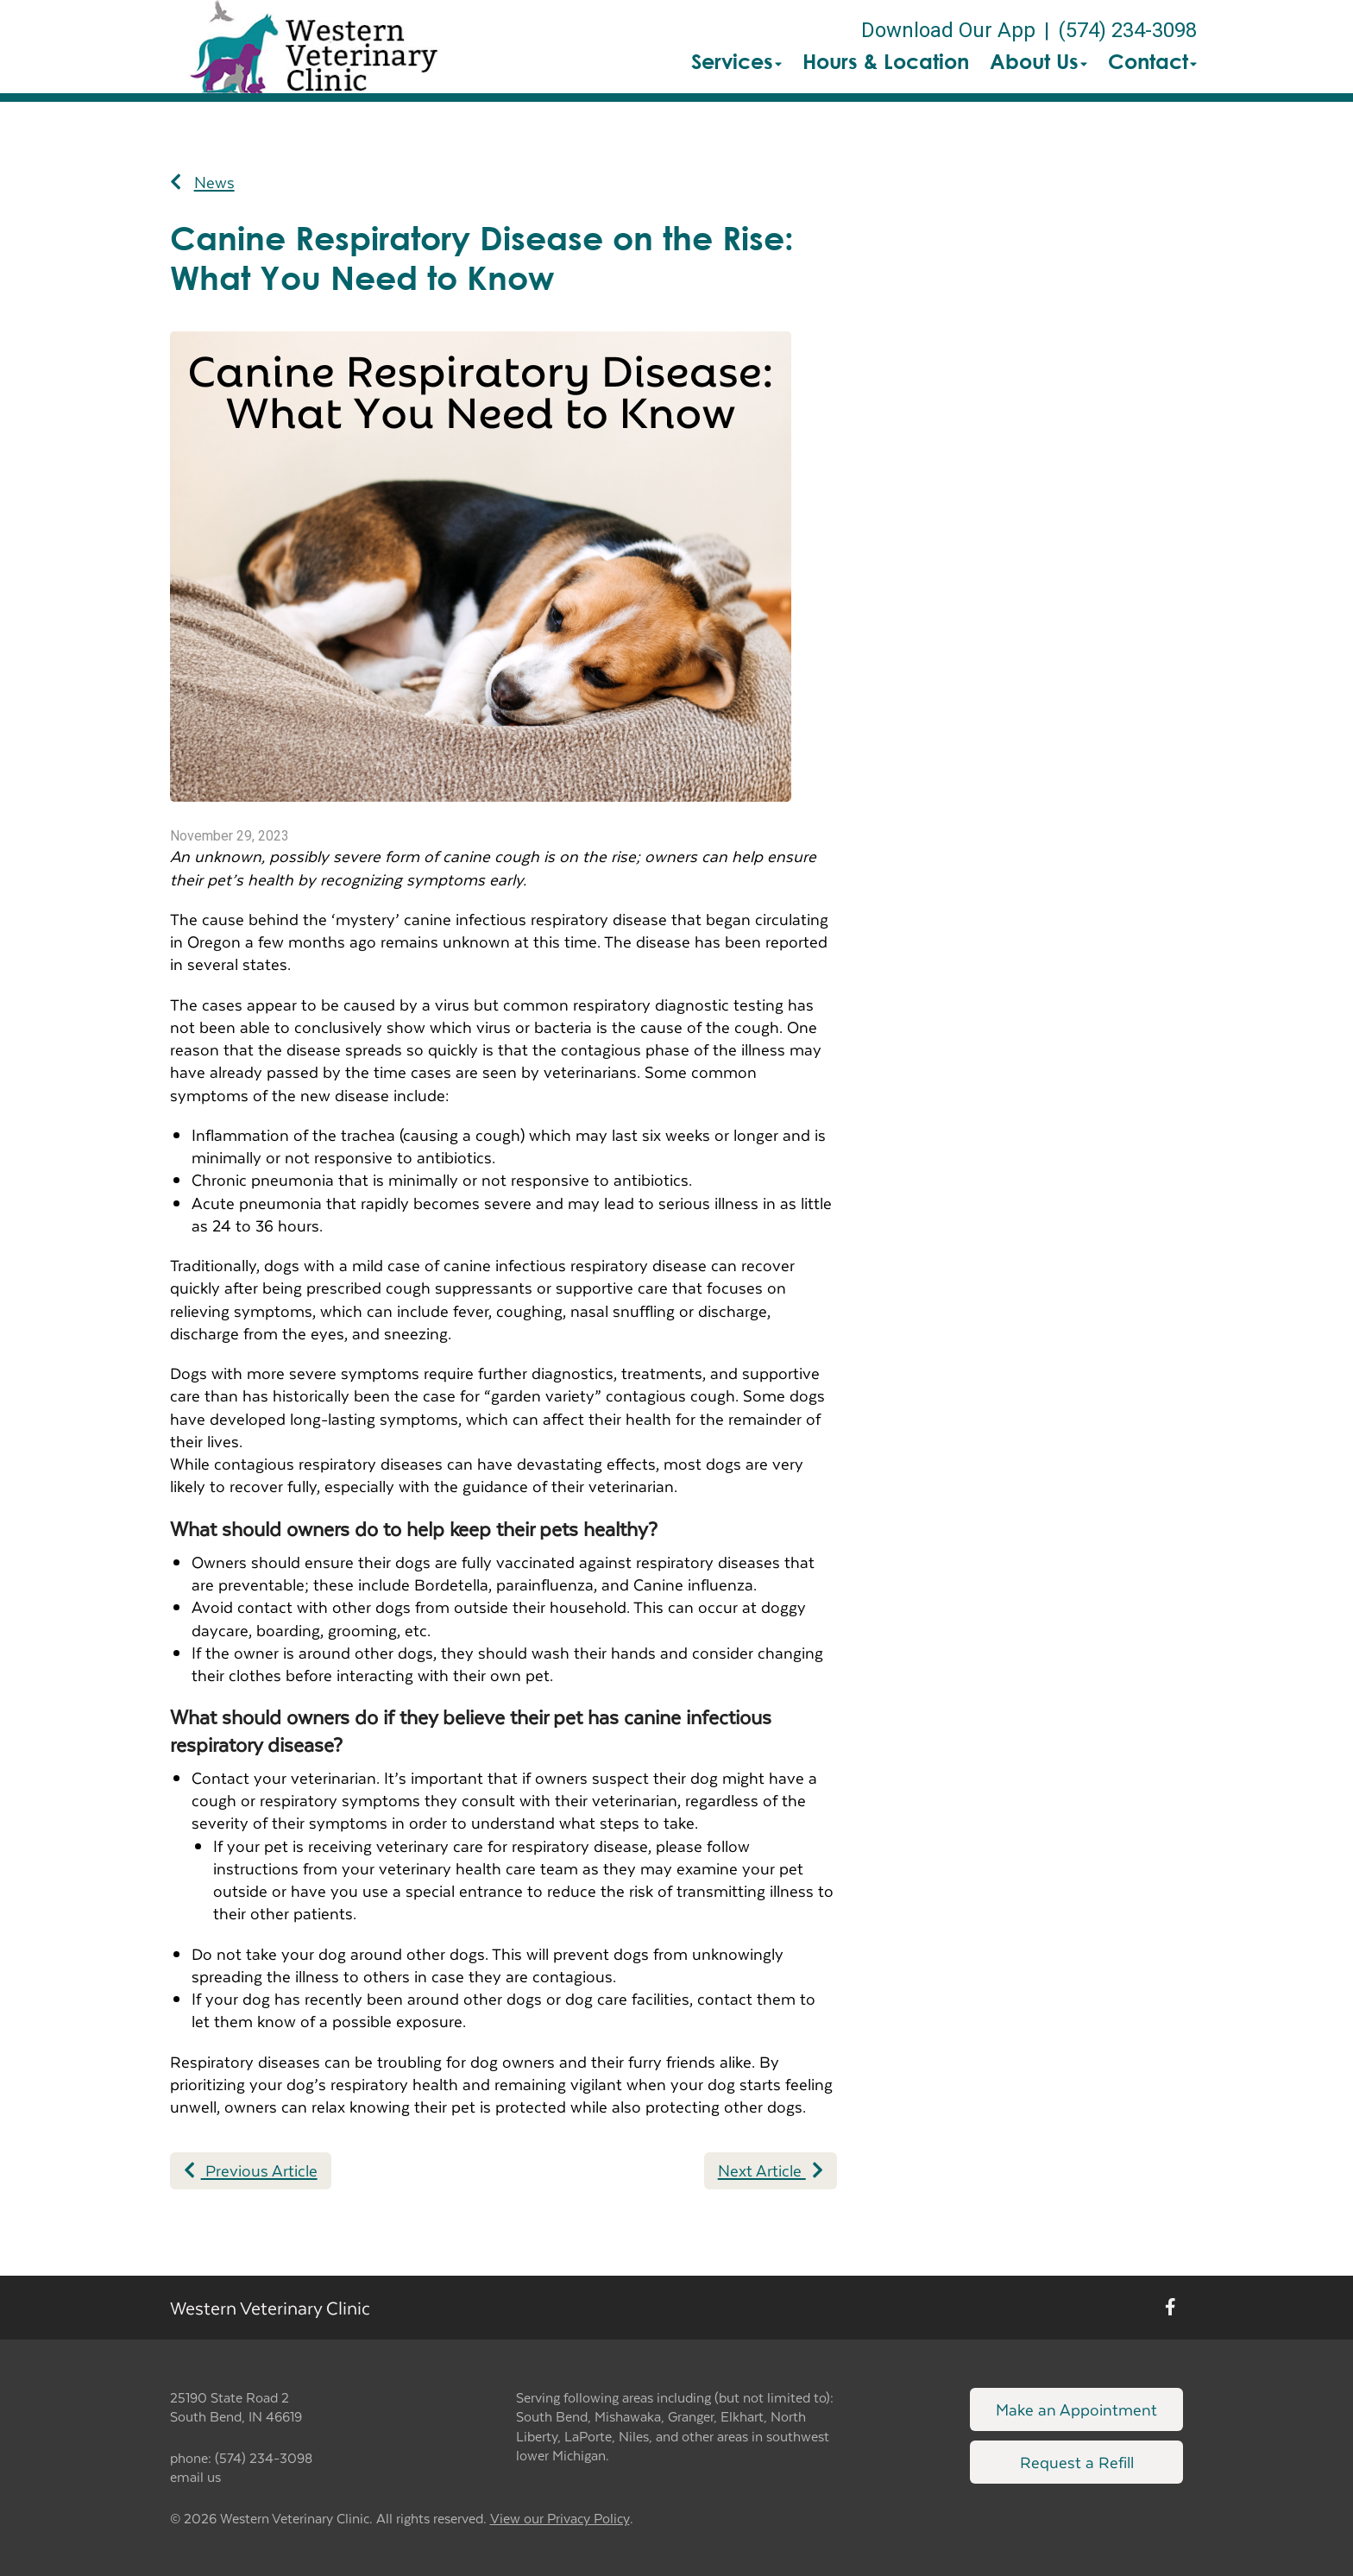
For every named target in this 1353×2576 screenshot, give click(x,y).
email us (195, 2476)
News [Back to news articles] (202, 182)
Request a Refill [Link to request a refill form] (1077, 2461)
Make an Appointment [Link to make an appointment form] (1076, 2409)
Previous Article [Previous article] (251, 2169)
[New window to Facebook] (1170, 2307)
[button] (313, 46)
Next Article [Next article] (770, 2169)
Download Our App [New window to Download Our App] (948, 30)
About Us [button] (1038, 61)
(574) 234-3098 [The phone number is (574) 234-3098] (1127, 30)
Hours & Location (885, 61)
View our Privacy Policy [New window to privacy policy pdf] (560, 2519)
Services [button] (736, 61)
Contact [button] (1152, 61)
